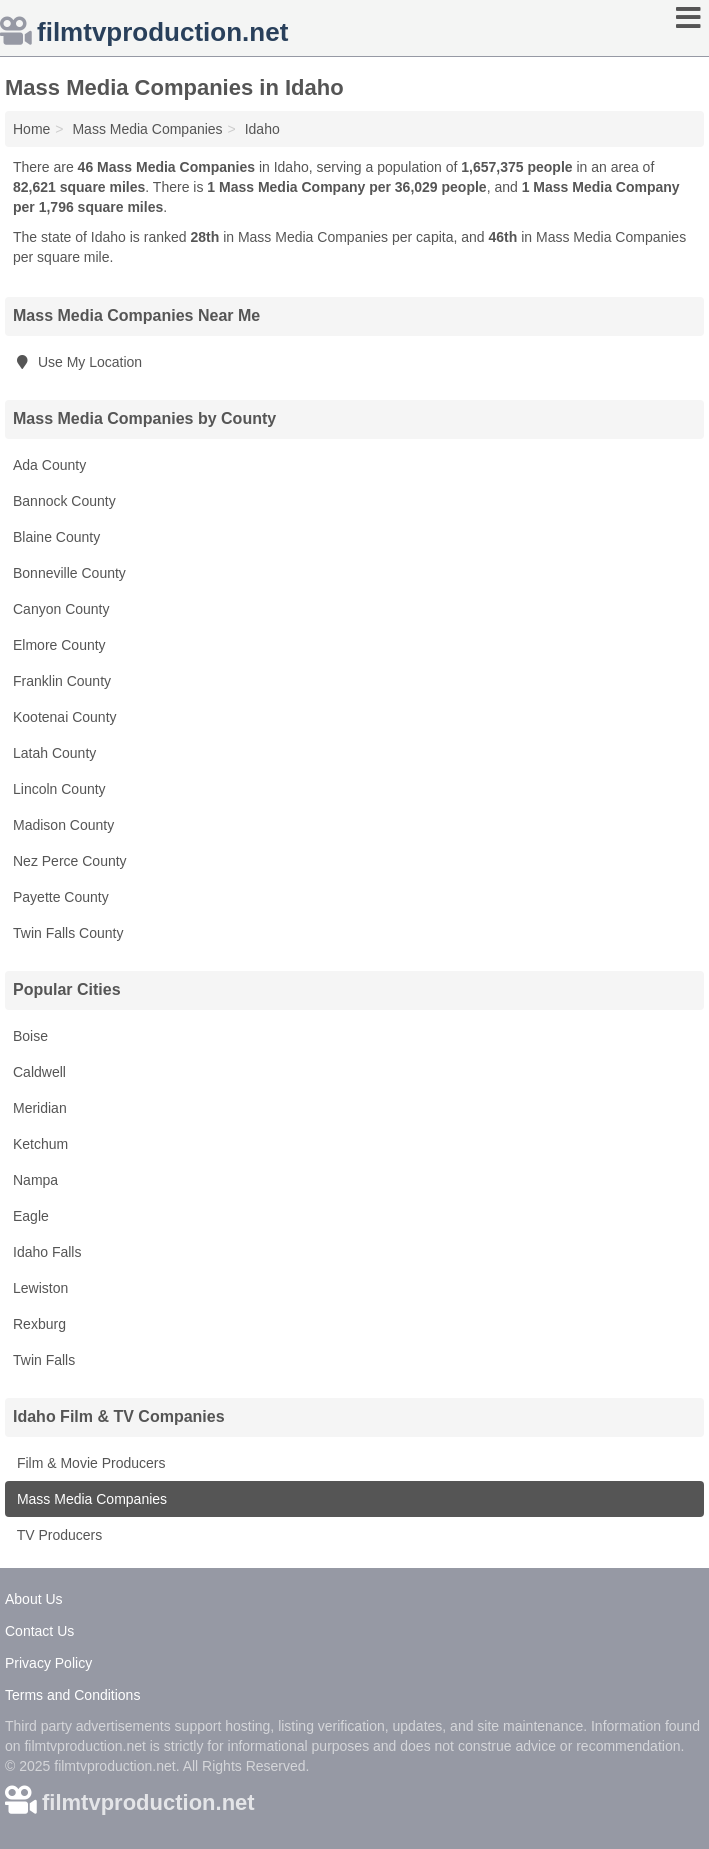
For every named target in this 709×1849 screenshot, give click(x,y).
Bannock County (64, 501)
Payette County (61, 897)
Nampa (35, 1180)
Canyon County (61, 609)
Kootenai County (65, 717)
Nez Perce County (70, 861)
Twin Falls (44, 1360)
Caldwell (39, 1072)
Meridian (40, 1108)
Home (31, 129)
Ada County (49, 465)
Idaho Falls (47, 1252)
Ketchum (40, 1144)
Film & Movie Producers (89, 1463)
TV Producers (57, 1535)
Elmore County (59, 645)
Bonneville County (69, 573)
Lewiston (40, 1288)
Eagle (31, 1216)
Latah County (54, 753)
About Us (34, 1599)
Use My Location (77, 362)
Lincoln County (59, 789)
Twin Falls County (68, 933)
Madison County (63, 825)
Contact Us (39, 1631)
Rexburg (39, 1324)
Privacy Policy (48, 1663)
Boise (30, 1036)
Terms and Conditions (72, 1695)
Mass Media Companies (90, 1499)
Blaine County (56, 537)
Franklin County (62, 681)
